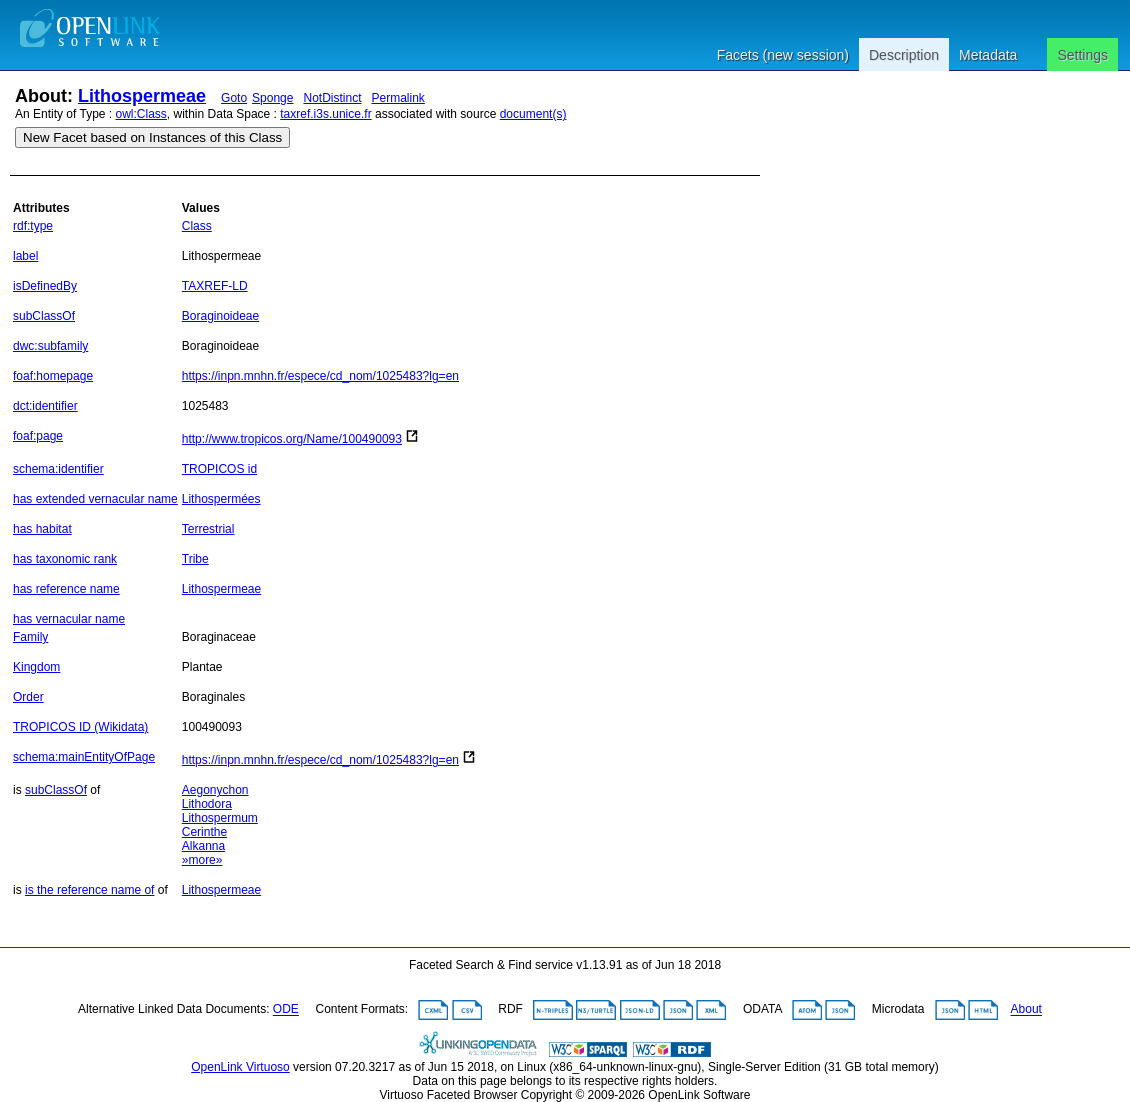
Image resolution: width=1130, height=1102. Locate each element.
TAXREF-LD (215, 286)
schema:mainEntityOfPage (84, 757)
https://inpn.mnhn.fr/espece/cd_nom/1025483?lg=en (320, 376)
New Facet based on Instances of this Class (152, 137)
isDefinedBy (45, 286)
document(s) (533, 114)
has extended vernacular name (95, 499)
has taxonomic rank (65, 559)
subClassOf (44, 316)
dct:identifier (45, 406)
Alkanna (203, 846)
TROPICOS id (219, 469)
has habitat (42, 529)
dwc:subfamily (50, 346)
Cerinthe (204, 832)
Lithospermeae (142, 96)
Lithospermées (221, 499)
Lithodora (207, 804)
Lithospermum (220, 818)
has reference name (66, 589)
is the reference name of (89, 890)
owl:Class (141, 114)
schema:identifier (58, 469)
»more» (202, 860)
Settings (1082, 55)
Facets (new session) (783, 55)
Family (30, 637)
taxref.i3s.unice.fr (325, 114)
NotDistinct (332, 98)
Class (197, 226)
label (25, 256)
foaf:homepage (53, 376)
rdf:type (33, 226)
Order (28, 697)
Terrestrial (208, 529)
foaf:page (38, 436)
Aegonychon (215, 790)
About (1026, 1010)
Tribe (195, 559)
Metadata (988, 55)
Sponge (272, 98)
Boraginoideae (220, 316)
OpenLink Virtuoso (240, 1067)
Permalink (398, 98)
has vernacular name (69, 619)
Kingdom (36, 667)
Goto (234, 98)
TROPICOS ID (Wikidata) (80, 727)
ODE (286, 1010)
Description (904, 55)
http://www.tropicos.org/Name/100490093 (292, 439)
